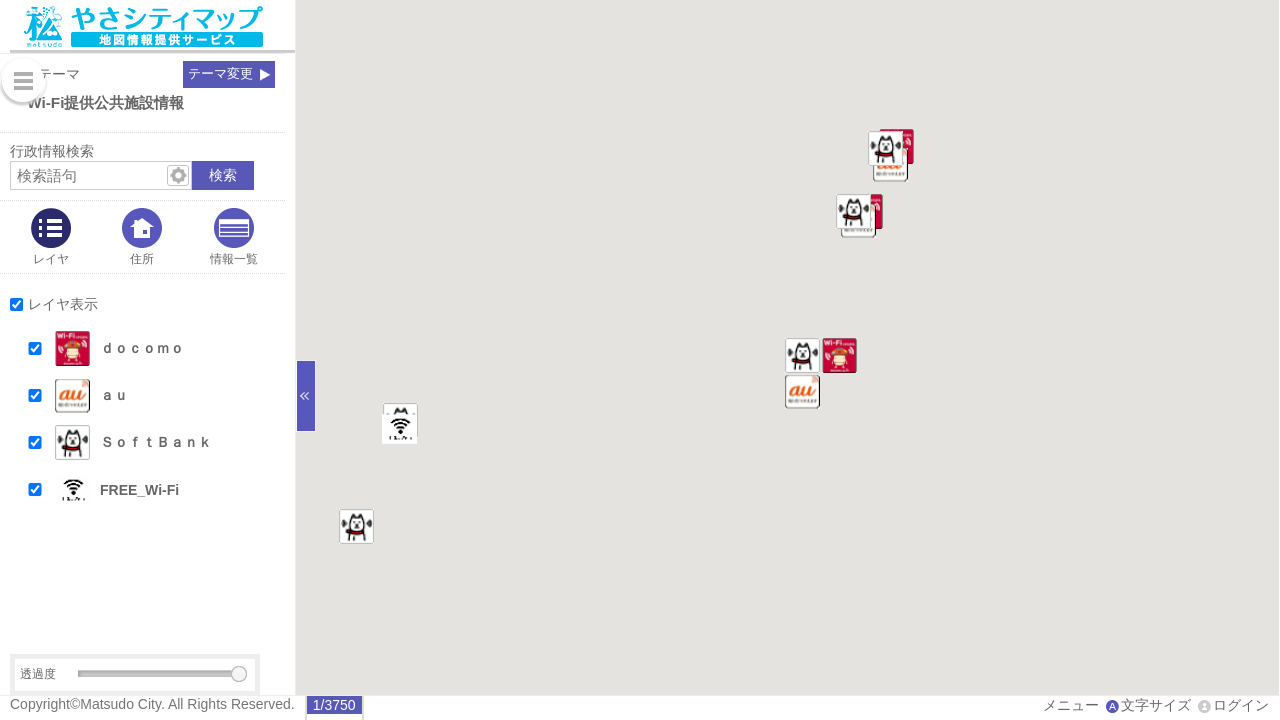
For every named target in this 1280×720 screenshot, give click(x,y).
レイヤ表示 (63, 304)
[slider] (239, 674)
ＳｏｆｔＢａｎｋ (156, 442)
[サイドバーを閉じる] (306, 396)
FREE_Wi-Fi (139, 490)
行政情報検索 (52, 151)
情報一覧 (234, 258)
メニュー (1071, 705)
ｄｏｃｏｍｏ (142, 348)
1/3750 (334, 705)
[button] (161, 348)
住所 (142, 258)
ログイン (1241, 705)
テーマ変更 (220, 74)
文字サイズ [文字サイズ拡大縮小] (1156, 705)
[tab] (51, 237)
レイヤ (51, 258)
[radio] (334, 705)
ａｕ (114, 395)
